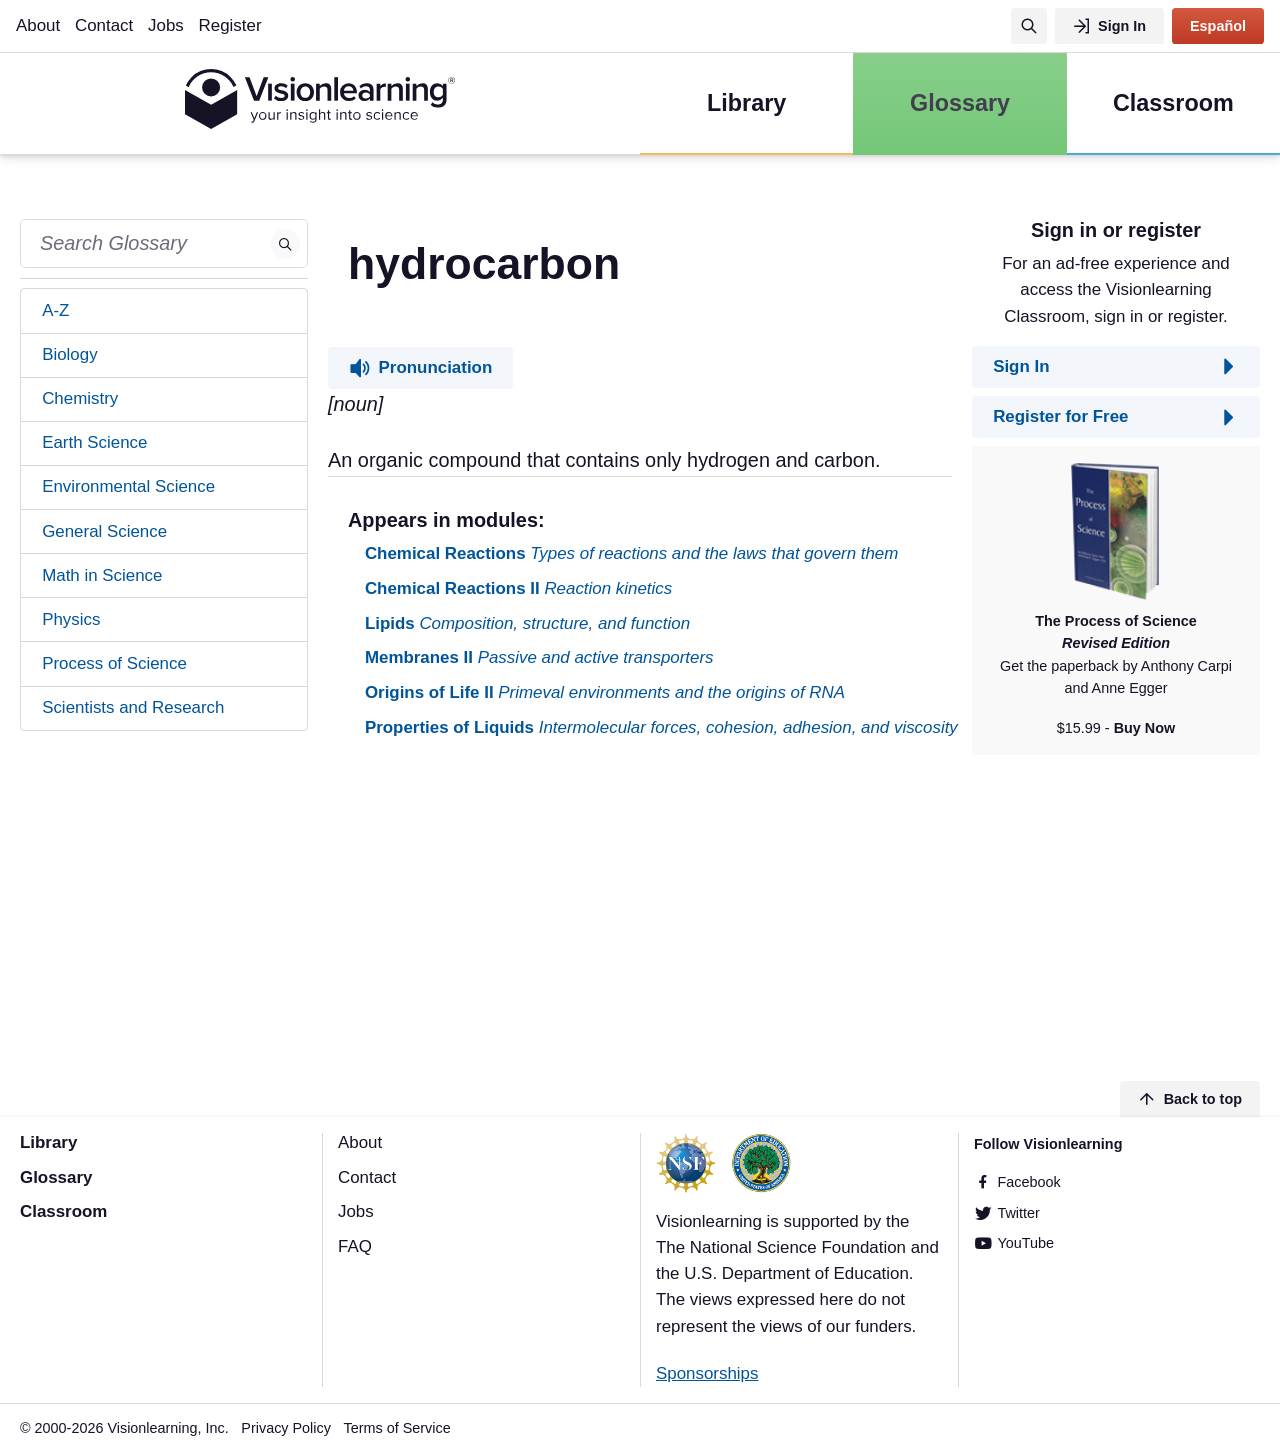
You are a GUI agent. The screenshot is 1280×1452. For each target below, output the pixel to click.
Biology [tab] (69, 354)
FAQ (355, 1246)
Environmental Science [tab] (128, 486)
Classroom (63, 1211)
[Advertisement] (640, 913)
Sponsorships (707, 1373)
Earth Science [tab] (94, 442)
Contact (104, 25)
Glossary (56, 1177)
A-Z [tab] (55, 310)
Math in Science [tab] (102, 575)
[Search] (1029, 26)
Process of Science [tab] (114, 663)
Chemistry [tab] (80, 398)
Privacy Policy (286, 1428)
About (38, 25)
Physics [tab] (71, 619)
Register (230, 25)
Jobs (166, 25)
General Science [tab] (104, 531)
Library (48, 1142)
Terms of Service (397, 1428)
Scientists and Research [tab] (133, 707)
